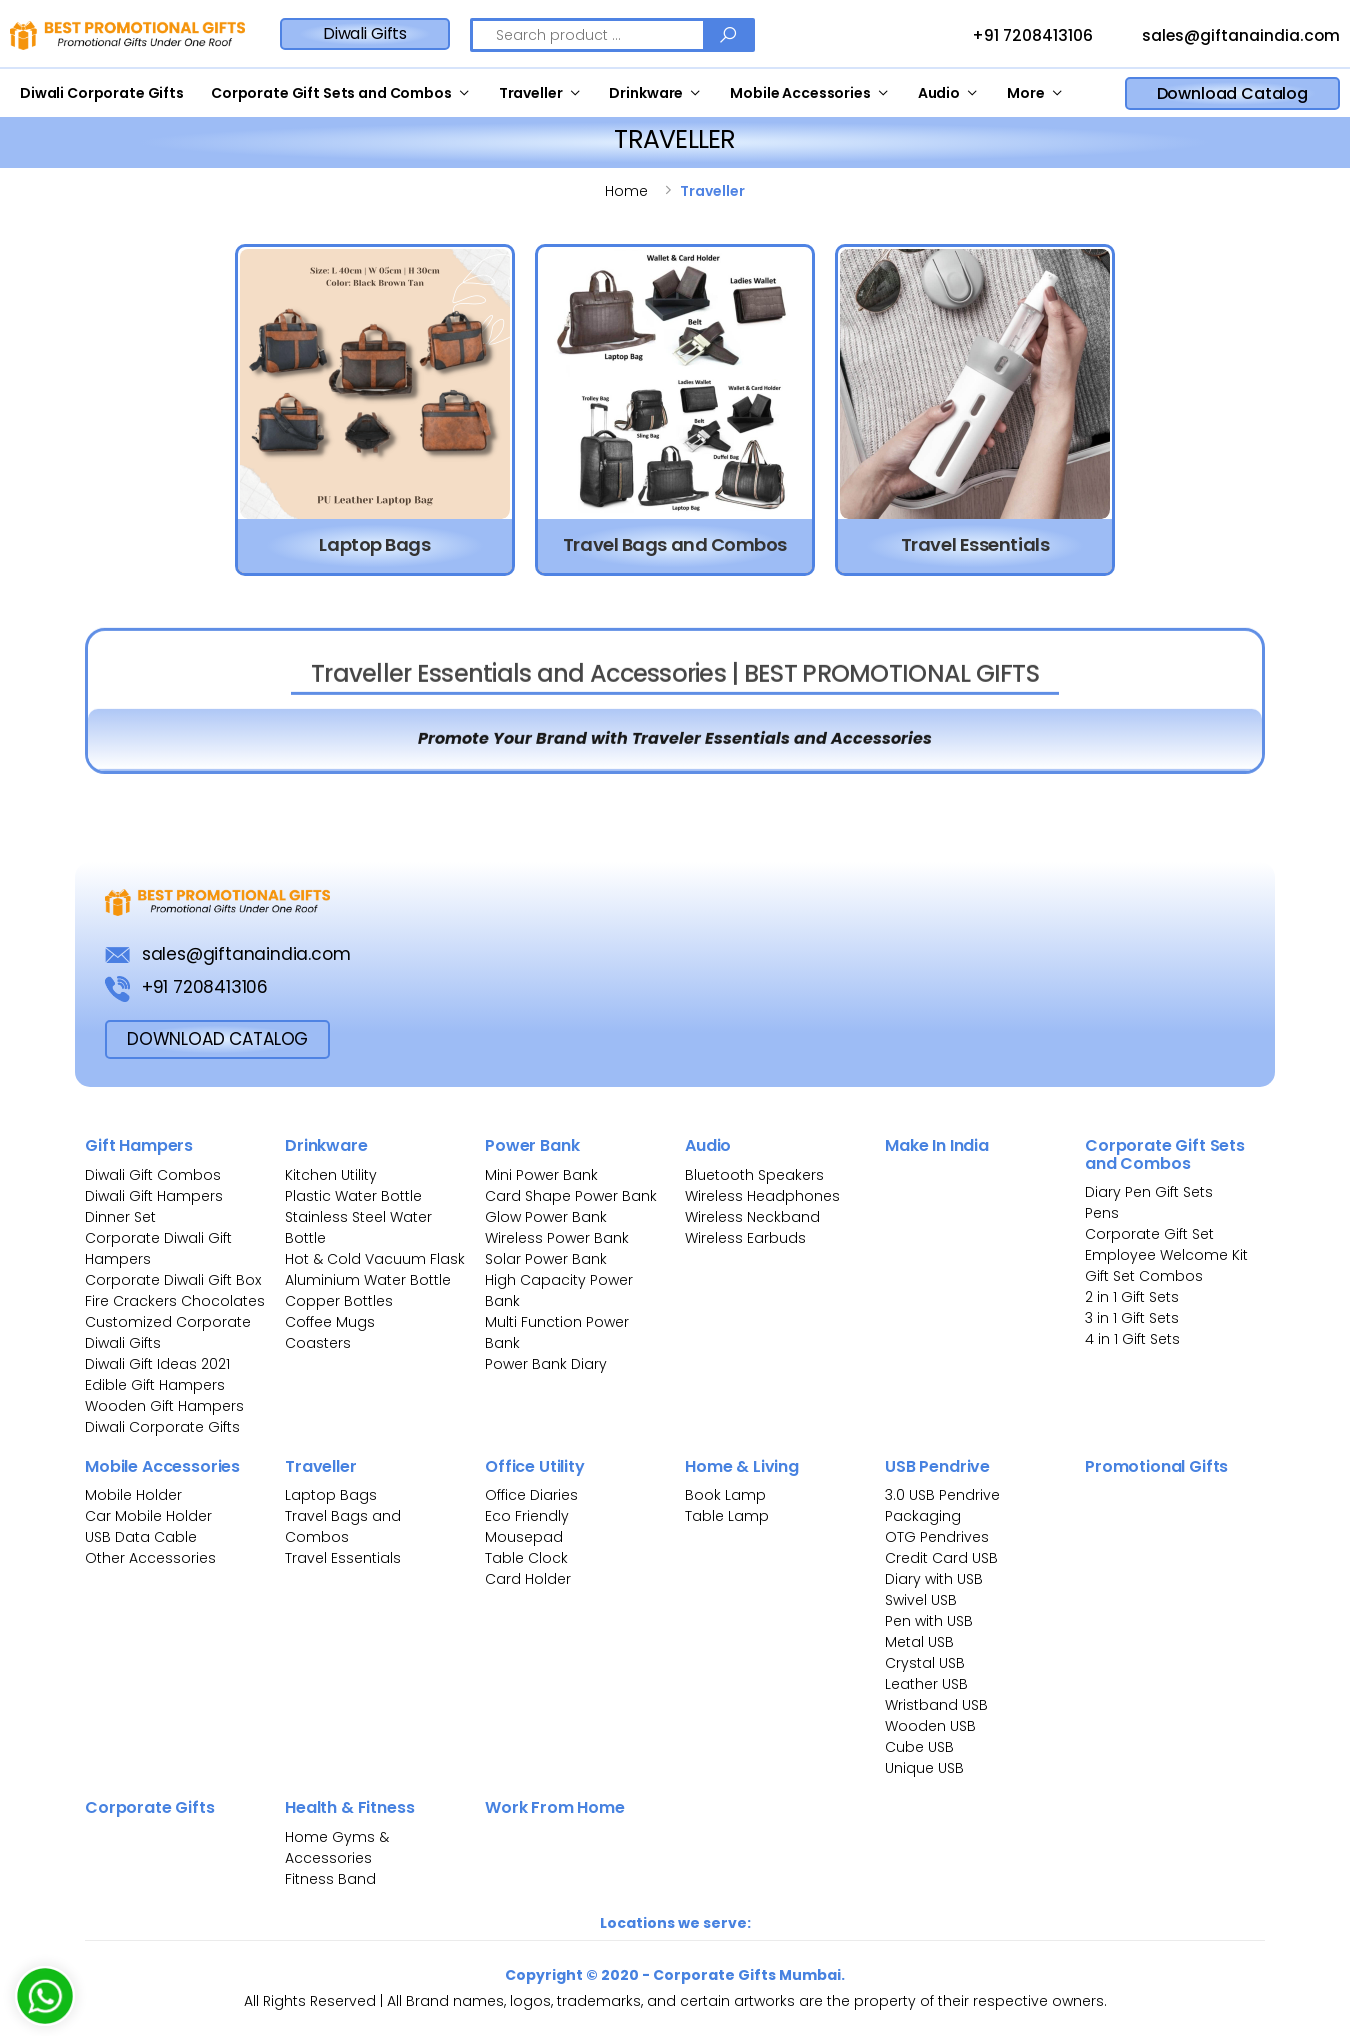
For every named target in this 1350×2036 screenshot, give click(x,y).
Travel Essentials (343, 1558)
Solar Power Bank (546, 1259)
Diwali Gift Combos (153, 1175)
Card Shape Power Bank (571, 1196)
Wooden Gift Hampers (164, 1406)
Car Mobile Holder (148, 1516)
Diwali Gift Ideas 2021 (157, 1364)
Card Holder (528, 1579)
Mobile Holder (133, 1495)
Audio (939, 93)
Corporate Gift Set (1149, 1234)
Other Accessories (150, 1558)
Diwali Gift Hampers (154, 1196)
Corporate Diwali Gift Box (173, 1280)
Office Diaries (531, 1495)
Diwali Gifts (365, 33)
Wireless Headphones (762, 1196)
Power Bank (532, 1145)
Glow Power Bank (546, 1217)
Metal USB (919, 1642)
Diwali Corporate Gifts (102, 93)
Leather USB (926, 1684)
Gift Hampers (139, 1145)
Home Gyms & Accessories (337, 1847)
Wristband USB (936, 1705)
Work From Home (555, 1807)
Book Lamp (725, 1495)
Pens (1102, 1213)
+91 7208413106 (1014, 37)
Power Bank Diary (546, 1364)
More (1025, 93)
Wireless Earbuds (745, 1238)
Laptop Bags (331, 1495)
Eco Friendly (527, 1516)
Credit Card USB (941, 1558)
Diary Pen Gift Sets (1149, 1192)
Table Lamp (727, 1516)
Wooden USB (930, 1726)
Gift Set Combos (1144, 1276)
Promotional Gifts (1156, 1466)
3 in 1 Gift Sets (1132, 1318)
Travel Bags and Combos (343, 1526)
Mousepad (524, 1537)
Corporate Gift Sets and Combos (331, 93)
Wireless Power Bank (557, 1238)
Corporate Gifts (150, 1807)
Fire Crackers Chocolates (175, 1301)
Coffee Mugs (330, 1322)
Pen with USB (929, 1621)
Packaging (923, 1516)
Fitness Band (330, 1879)
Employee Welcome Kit (1166, 1255)
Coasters (318, 1343)
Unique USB (924, 1768)
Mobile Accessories (800, 93)
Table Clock (526, 1558)
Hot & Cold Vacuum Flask (375, 1259)
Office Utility (535, 1466)
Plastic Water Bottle (353, 1196)
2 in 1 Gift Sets (1132, 1297)
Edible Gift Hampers (155, 1385)
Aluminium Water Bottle (368, 1280)
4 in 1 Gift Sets (1132, 1339)
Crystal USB (925, 1663)
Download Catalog (1232, 93)
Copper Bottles (339, 1301)
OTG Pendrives (937, 1537)
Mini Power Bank (541, 1175)
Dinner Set (120, 1217)
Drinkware (646, 93)
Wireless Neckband (752, 1217)
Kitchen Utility (331, 1175)
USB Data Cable (143, 1537)
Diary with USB (934, 1579)
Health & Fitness (349, 1807)
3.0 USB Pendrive (942, 1495)
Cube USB (919, 1747)
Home (626, 191)
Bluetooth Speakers (754, 1175)
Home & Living (742, 1466)
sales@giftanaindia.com (1222, 37)
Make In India (937, 1145)
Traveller (531, 93)
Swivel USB (921, 1600)
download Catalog (217, 1039)
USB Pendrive (937, 1466)
